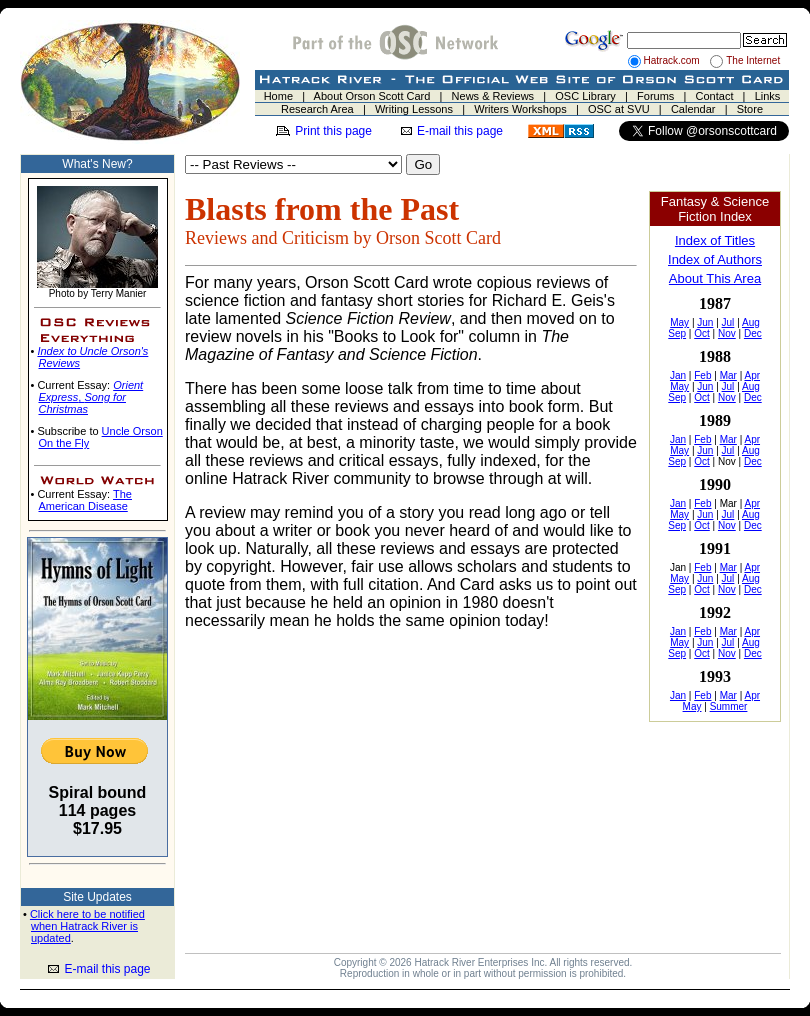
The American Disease (85, 500)
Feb (702, 375)
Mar (728, 375)
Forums (655, 96)
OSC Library (585, 96)
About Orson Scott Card (372, 96)
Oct (702, 333)
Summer (729, 706)
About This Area (715, 278)
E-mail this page (460, 131)
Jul (728, 322)
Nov (727, 333)
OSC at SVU (619, 109)
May (679, 322)
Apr (752, 375)
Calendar (693, 109)
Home (278, 96)
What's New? (97, 164)
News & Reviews (493, 96)
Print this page (333, 131)
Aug (751, 322)
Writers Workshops (520, 109)
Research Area (317, 109)
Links (768, 96)
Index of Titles (715, 240)
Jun (705, 322)
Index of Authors (715, 259)
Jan (678, 375)
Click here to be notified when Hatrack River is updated (87, 926)
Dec (753, 333)
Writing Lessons (414, 109)
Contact (715, 96)
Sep (677, 333)
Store (750, 109)
